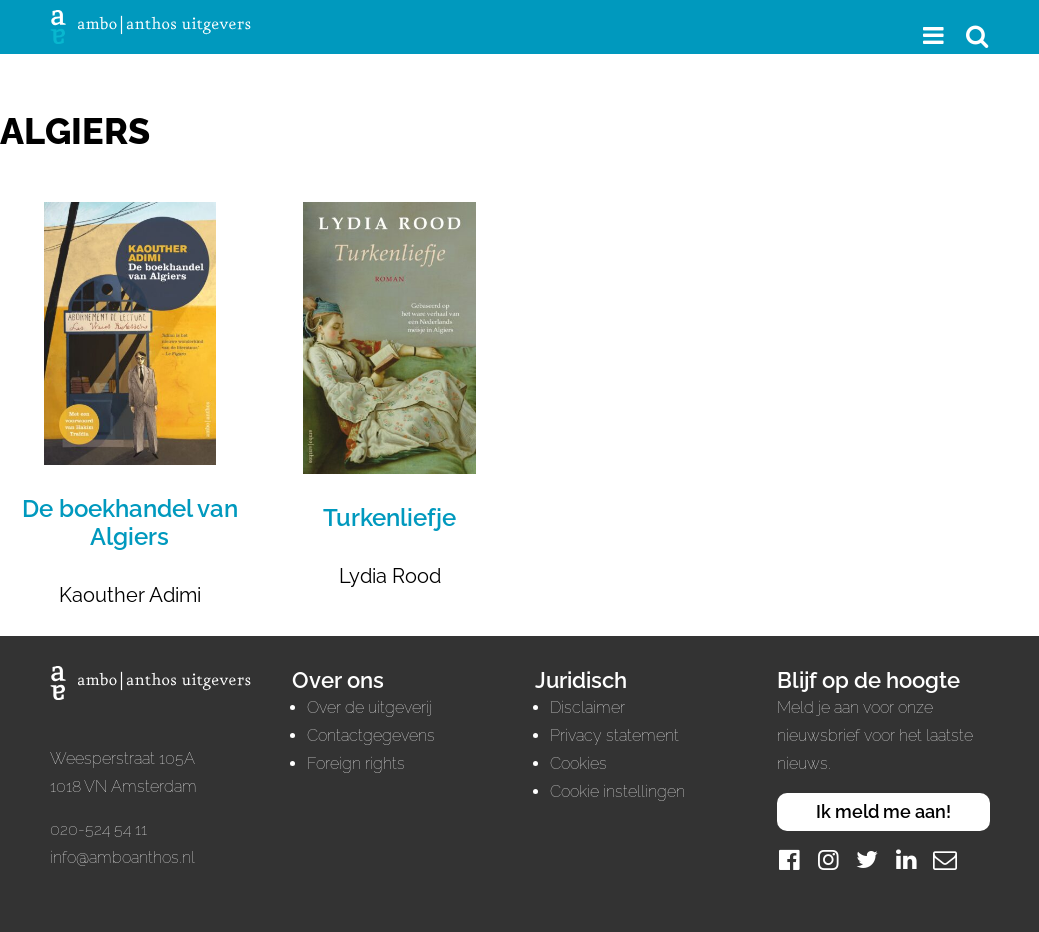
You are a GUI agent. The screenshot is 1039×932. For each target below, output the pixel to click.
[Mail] (945, 859)
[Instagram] (828, 859)
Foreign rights (356, 763)
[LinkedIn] (906, 859)
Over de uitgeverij (369, 707)
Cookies (578, 763)
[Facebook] (789, 859)
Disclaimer (587, 707)
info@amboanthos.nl (122, 857)
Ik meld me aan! (883, 811)
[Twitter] (867, 859)
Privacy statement (614, 735)
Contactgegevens (371, 735)
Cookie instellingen (617, 791)
